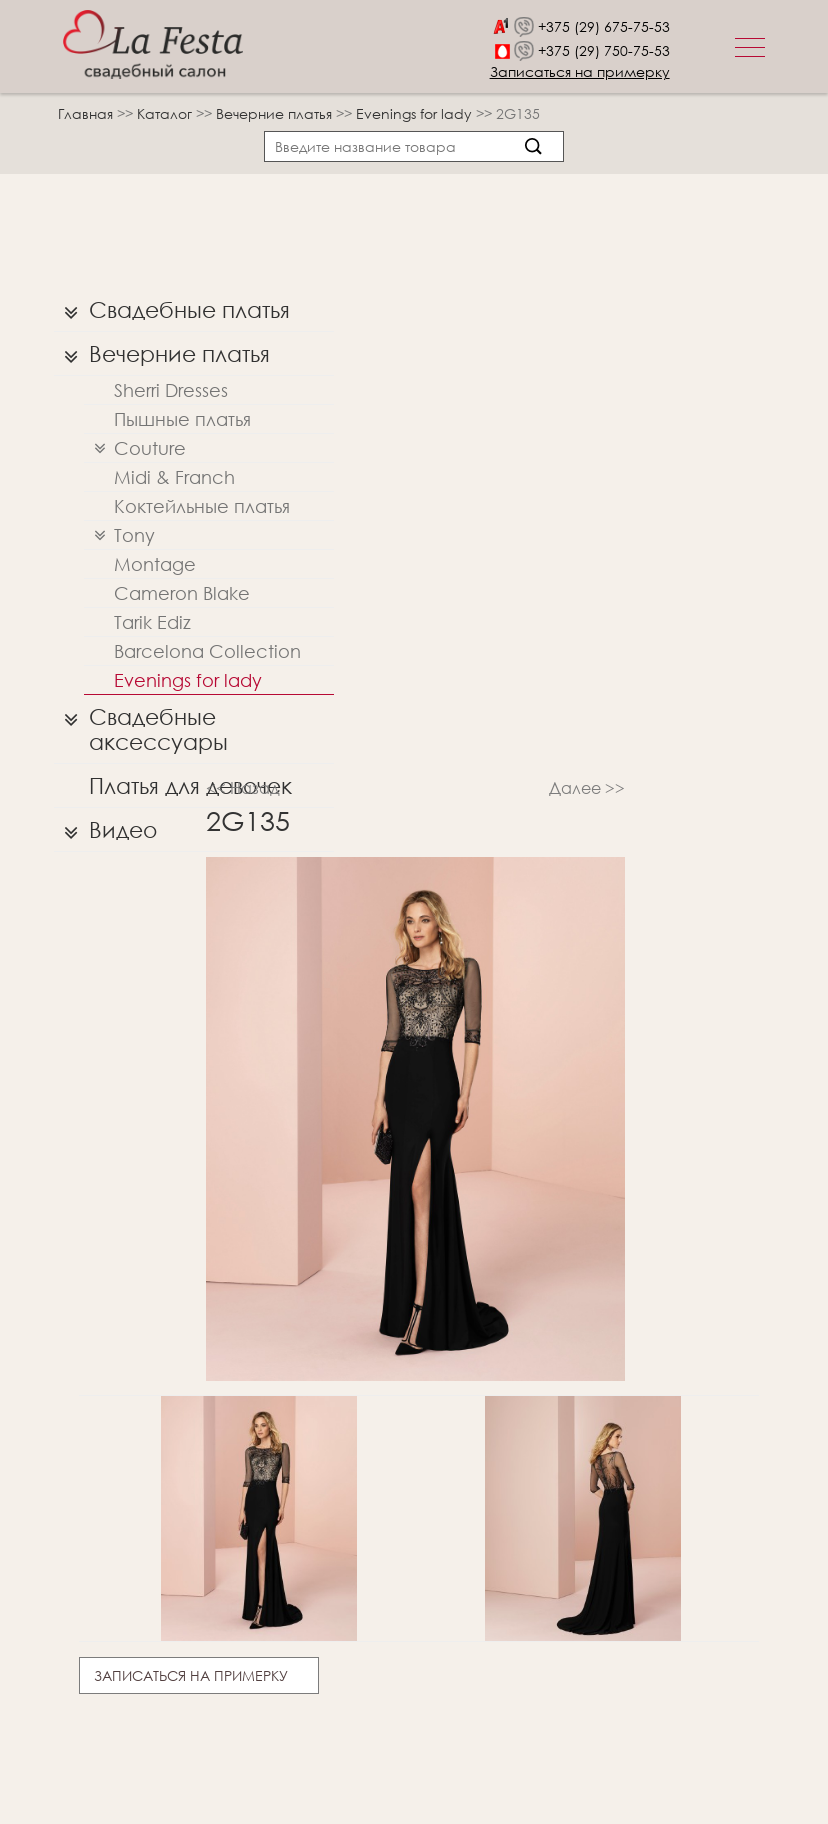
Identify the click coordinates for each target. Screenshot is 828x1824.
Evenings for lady (416, 113)
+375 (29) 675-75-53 (604, 26)
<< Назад (243, 787)
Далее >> (587, 787)
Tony (119, 535)
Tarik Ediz (152, 622)
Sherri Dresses (171, 390)
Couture (135, 448)
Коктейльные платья (202, 506)
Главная (85, 113)
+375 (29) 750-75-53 (604, 50)
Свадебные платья (172, 310)
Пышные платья (182, 419)
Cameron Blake (182, 593)
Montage (155, 564)
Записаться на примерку (580, 71)
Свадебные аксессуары (141, 724)
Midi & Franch (174, 477)
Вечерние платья (276, 113)
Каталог (166, 113)
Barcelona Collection (207, 651)
